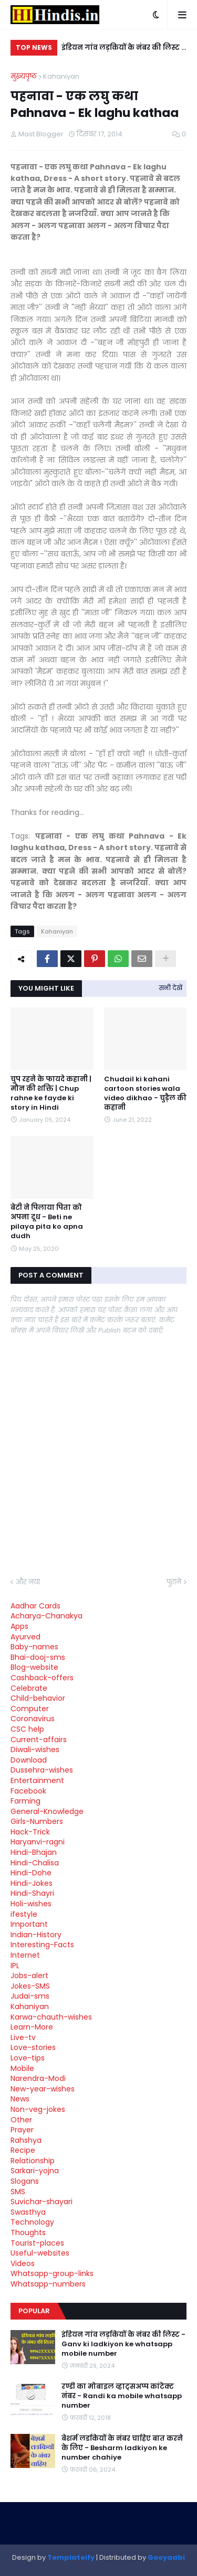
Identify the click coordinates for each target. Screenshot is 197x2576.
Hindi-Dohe (31, 1872)
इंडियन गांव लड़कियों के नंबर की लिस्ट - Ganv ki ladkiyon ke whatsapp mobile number (123, 49)
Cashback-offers (42, 1677)
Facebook (28, 1791)
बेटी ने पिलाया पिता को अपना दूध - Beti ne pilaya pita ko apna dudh (47, 1222)
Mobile (22, 2068)
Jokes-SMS (30, 1986)
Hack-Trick (30, 1832)
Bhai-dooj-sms (38, 1657)
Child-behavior (38, 1698)
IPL (15, 1965)
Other (21, 2120)
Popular (34, 2311)
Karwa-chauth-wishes (51, 2017)
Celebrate (29, 1688)
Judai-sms (30, 1996)
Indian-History (36, 1934)
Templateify (71, 2557)
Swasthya (28, 2212)
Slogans (25, 2181)
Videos (23, 2263)
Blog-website (34, 1667)
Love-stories (33, 2047)
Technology (32, 2222)
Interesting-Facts (42, 1944)
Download (29, 1760)
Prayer (22, 2129)
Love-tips (28, 2058)
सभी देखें (170, 987)
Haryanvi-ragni (38, 1842)
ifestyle (24, 1914)
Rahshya (26, 2140)
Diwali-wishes (35, 1749)
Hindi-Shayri (32, 1893)
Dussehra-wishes (42, 1770)
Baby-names (34, 1646)
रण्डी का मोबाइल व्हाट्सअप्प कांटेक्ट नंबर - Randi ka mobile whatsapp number (121, 2396)
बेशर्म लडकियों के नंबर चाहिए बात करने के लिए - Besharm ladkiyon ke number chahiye (122, 2448)
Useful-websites (40, 2253)
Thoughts (28, 2232)
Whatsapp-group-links (52, 2273)
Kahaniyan (61, 76)
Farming (25, 1801)
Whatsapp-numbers (48, 2284)
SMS (18, 2191)
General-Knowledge (47, 1811)
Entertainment (37, 1780)
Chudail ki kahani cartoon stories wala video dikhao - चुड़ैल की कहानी (145, 1094)
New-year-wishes (43, 2089)
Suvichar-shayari (41, 2201)
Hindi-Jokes (32, 1883)
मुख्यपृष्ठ (24, 76)
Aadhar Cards (35, 1606)
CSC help (27, 1729)
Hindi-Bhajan (34, 1852)
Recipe (23, 2150)
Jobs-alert (29, 1975)
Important (29, 1924)
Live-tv (23, 2037)
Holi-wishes (31, 1903)
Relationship (33, 2160)
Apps (19, 1626)
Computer (30, 1708)
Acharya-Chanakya (46, 1616)
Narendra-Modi (38, 2078)
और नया (28, 1582)
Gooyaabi (166, 2557)
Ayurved (25, 1637)
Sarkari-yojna (35, 2170)
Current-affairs (39, 1739)
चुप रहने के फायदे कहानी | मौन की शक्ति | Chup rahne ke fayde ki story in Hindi (51, 1094)
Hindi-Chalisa (35, 1863)
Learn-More (32, 2027)
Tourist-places (37, 2243)
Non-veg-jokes (38, 2109)
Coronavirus (33, 1718)
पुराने (174, 1582)
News (20, 2099)
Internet (25, 1955)
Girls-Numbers (37, 1821)
